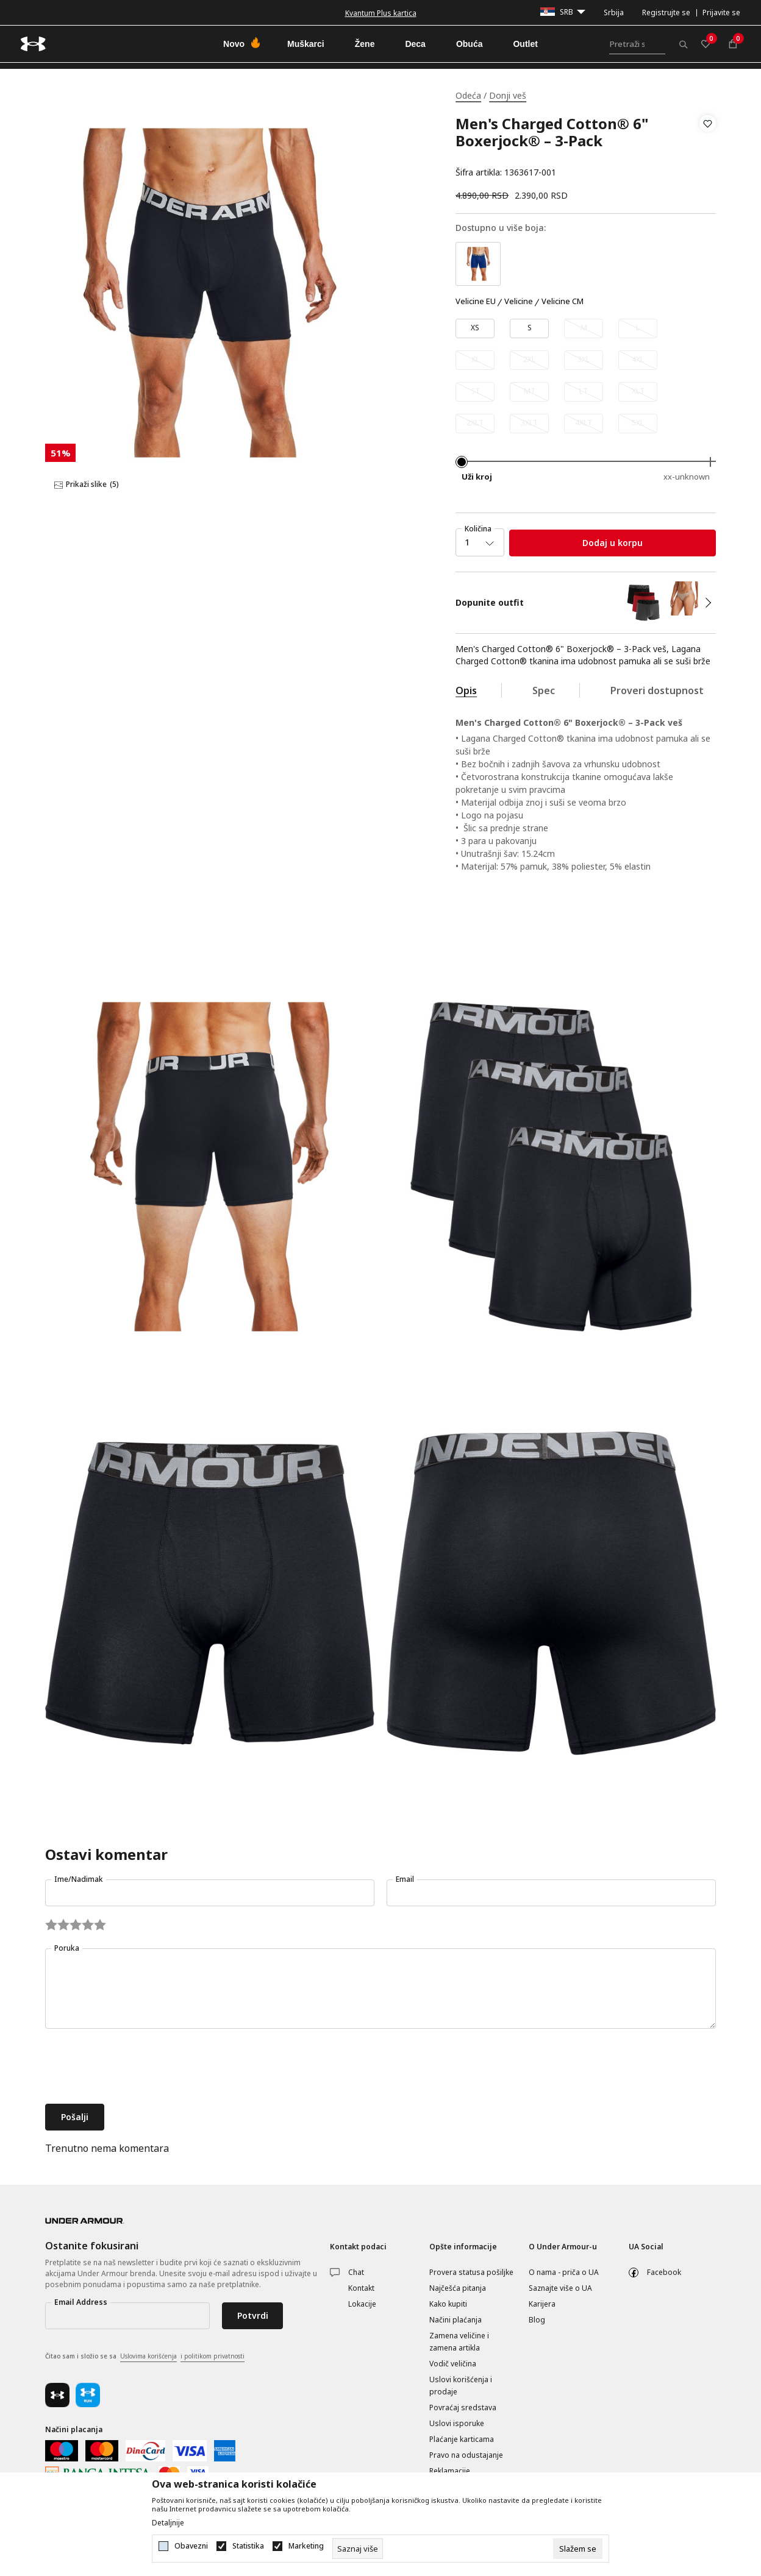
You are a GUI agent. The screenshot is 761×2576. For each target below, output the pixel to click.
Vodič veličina (452, 2363)
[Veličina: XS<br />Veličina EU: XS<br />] (475, 328)
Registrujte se (666, 12)
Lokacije (362, 2304)
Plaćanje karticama (461, 2439)
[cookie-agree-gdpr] (577, 2548)
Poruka (66, 1948)
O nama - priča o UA (564, 2272)
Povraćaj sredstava (462, 2407)
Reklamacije (449, 2471)
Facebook (664, 2272)
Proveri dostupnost (657, 690)
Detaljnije (168, 2523)
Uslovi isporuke (456, 2423)
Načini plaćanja (455, 2320)
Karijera (542, 2304)
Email (405, 1879)
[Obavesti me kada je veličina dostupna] (583, 328)
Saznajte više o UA (560, 2288)
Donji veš (507, 95)
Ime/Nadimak (78, 1879)
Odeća (468, 95)
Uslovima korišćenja (148, 2356)
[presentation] (137, 2068)
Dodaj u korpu (612, 542)
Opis (466, 690)
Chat (356, 2272)
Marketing (306, 2546)
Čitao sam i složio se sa (145, 2356)
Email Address (80, 2302)
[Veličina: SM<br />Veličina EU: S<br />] (529, 328)
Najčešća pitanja (457, 2288)
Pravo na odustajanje (466, 2455)
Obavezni (191, 2546)
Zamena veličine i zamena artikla (459, 2341)
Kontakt (361, 2288)
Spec (543, 690)
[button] (707, 148)
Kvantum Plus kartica (380, 13)
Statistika (248, 2546)
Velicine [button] (518, 302)
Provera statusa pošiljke (471, 2272)
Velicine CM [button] (562, 302)
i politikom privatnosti (212, 2356)
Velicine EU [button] (476, 302)
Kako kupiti (448, 2304)
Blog (537, 2320)
